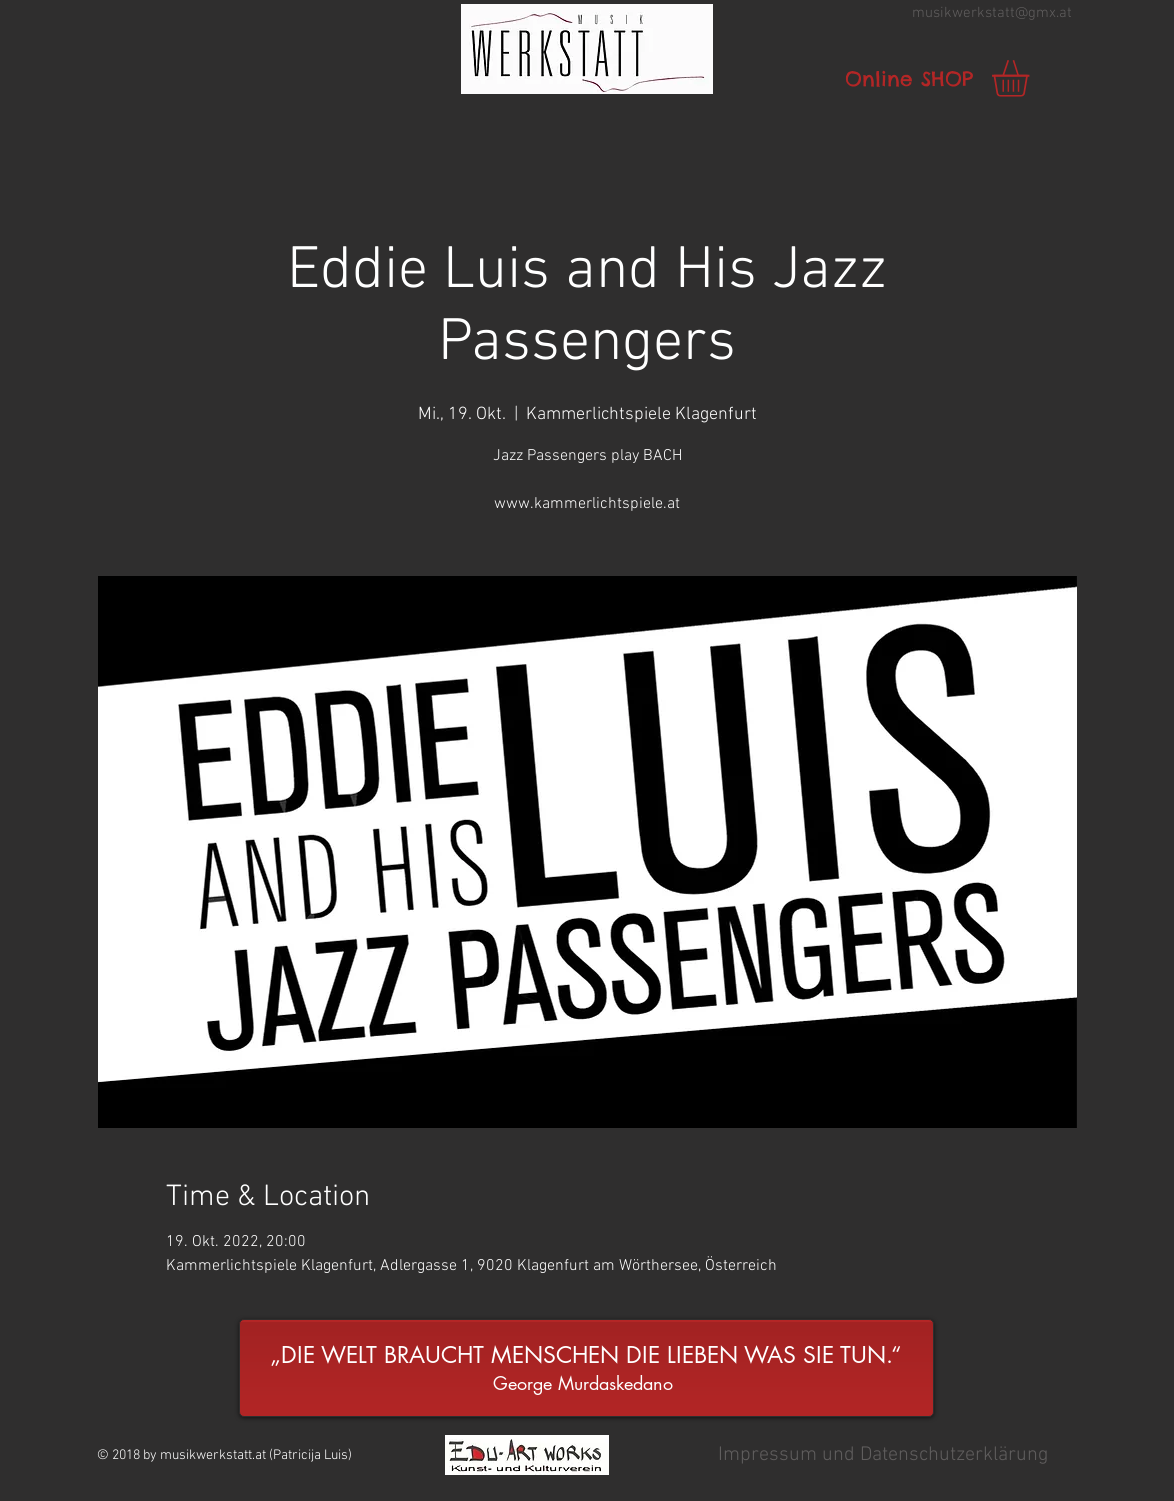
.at (1064, 13)
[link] (1032, 78)
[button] (587, 49)
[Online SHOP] (909, 79)
